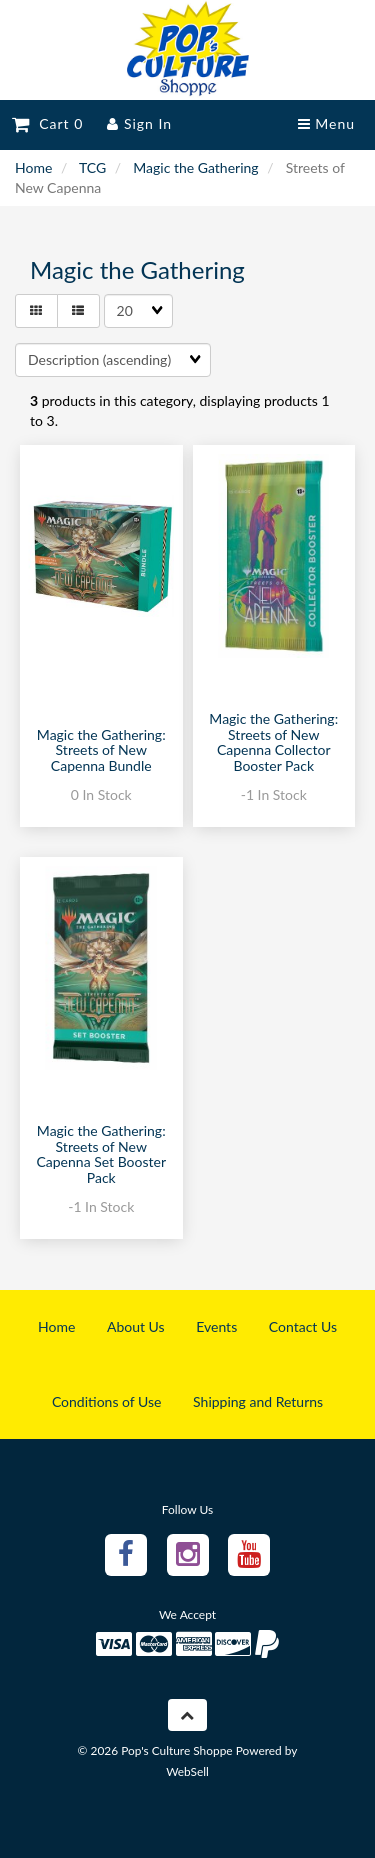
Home (33, 167)
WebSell (187, 1771)
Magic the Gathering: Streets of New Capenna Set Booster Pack (101, 1153)
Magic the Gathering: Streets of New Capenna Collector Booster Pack (273, 741)
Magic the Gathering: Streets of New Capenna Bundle (101, 750)
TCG (92, 167)
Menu (326, 123)
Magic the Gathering (195, 167)
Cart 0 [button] (47, 123)
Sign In (139, 123)
